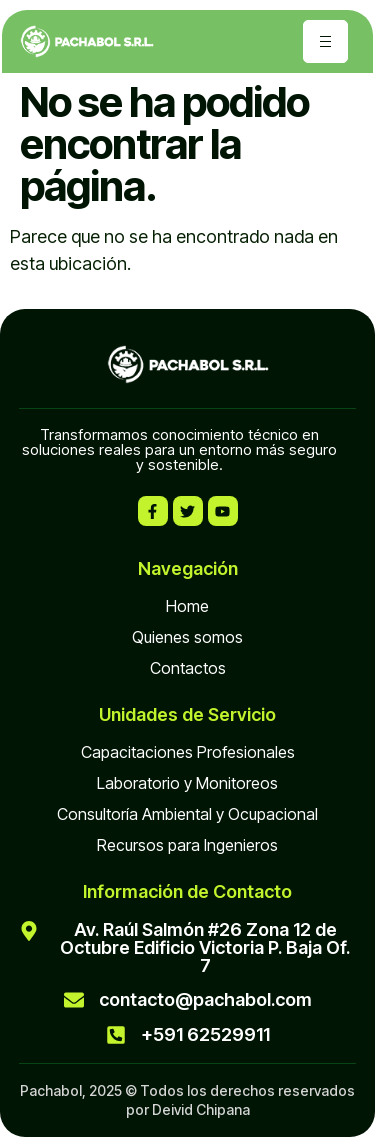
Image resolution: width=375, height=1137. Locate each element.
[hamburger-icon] (325, 41)
